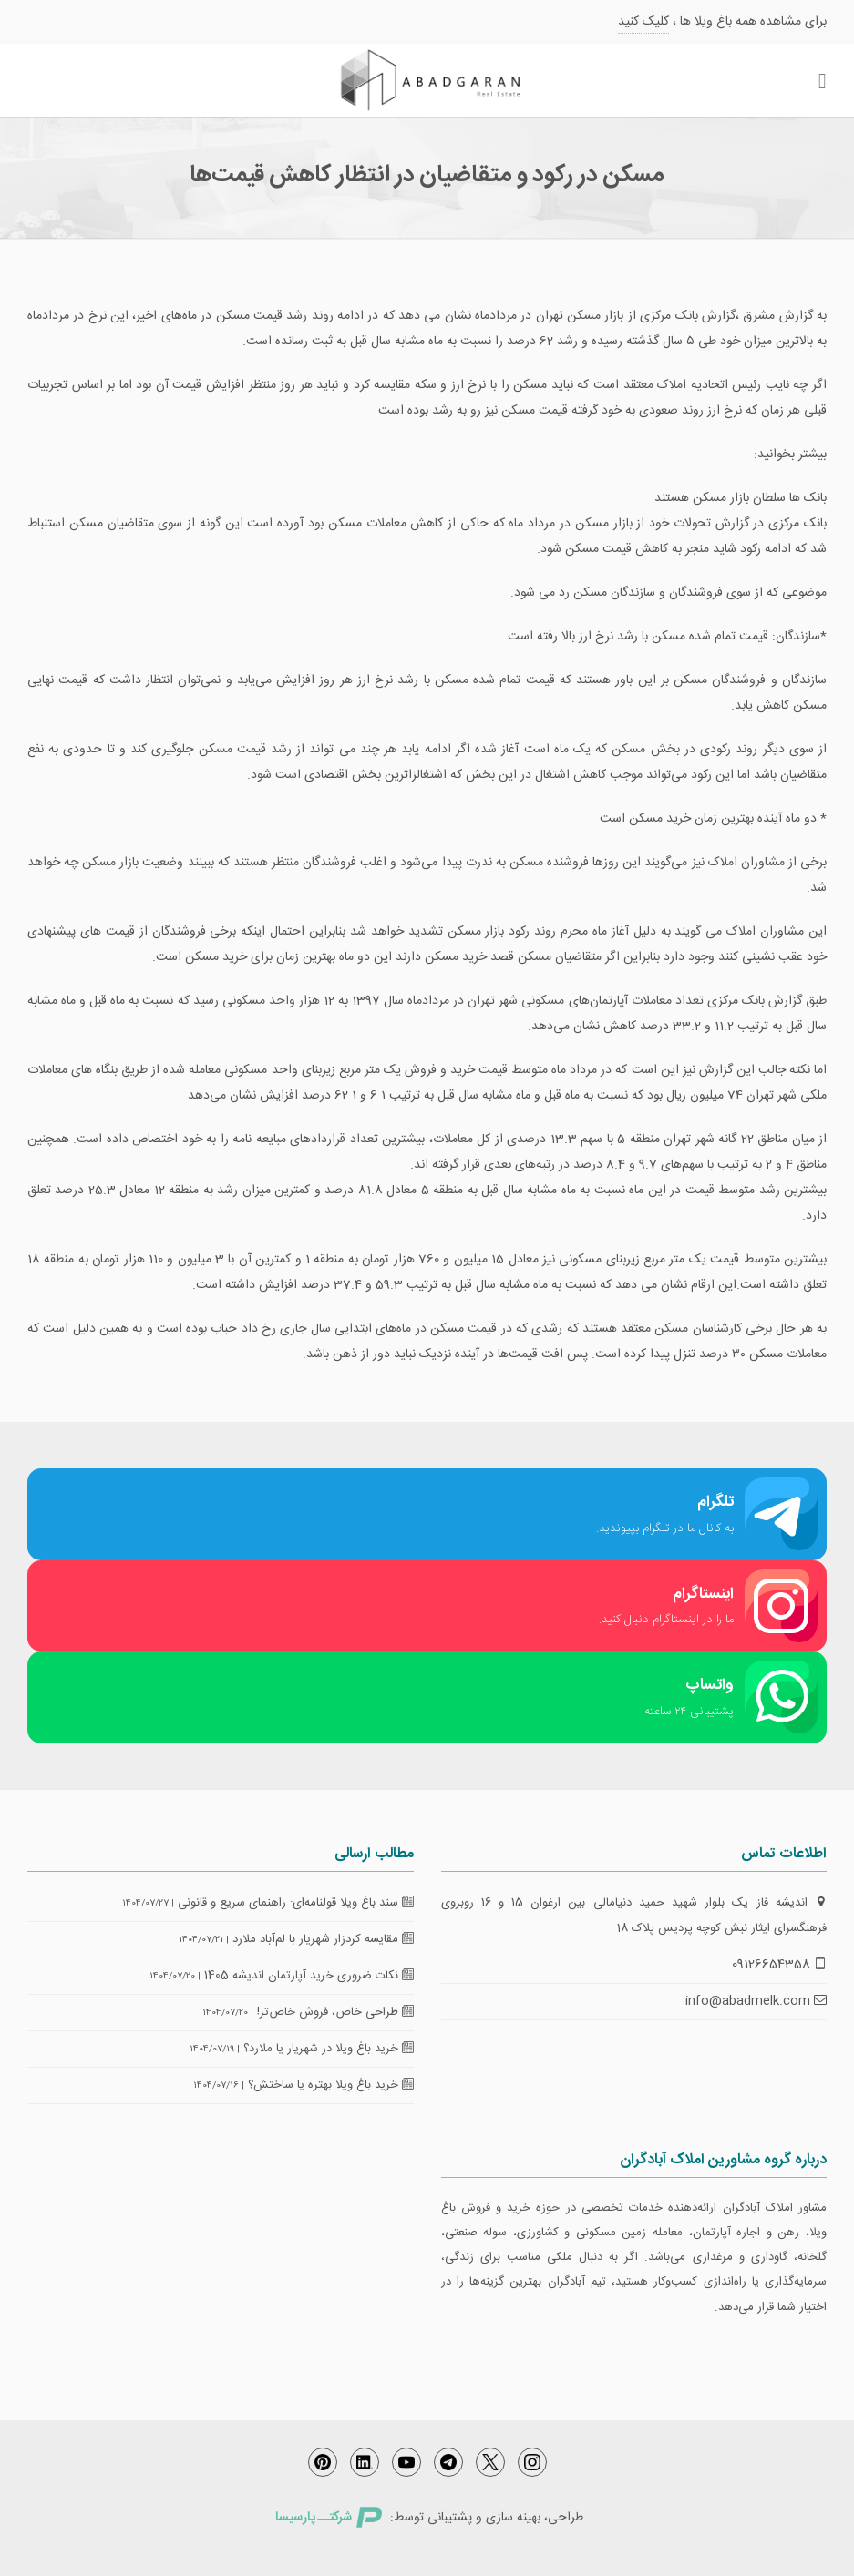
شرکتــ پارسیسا (328, 2518)
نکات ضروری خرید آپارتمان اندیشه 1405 (309, 1976)
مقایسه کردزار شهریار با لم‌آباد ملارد (323, 1939)
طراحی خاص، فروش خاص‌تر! (335, 2012)
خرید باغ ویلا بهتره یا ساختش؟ (331, 2085)
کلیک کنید (643, 22)
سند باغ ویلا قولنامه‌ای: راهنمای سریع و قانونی (296, 1903)
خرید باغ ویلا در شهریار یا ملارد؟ (328, 2049)
